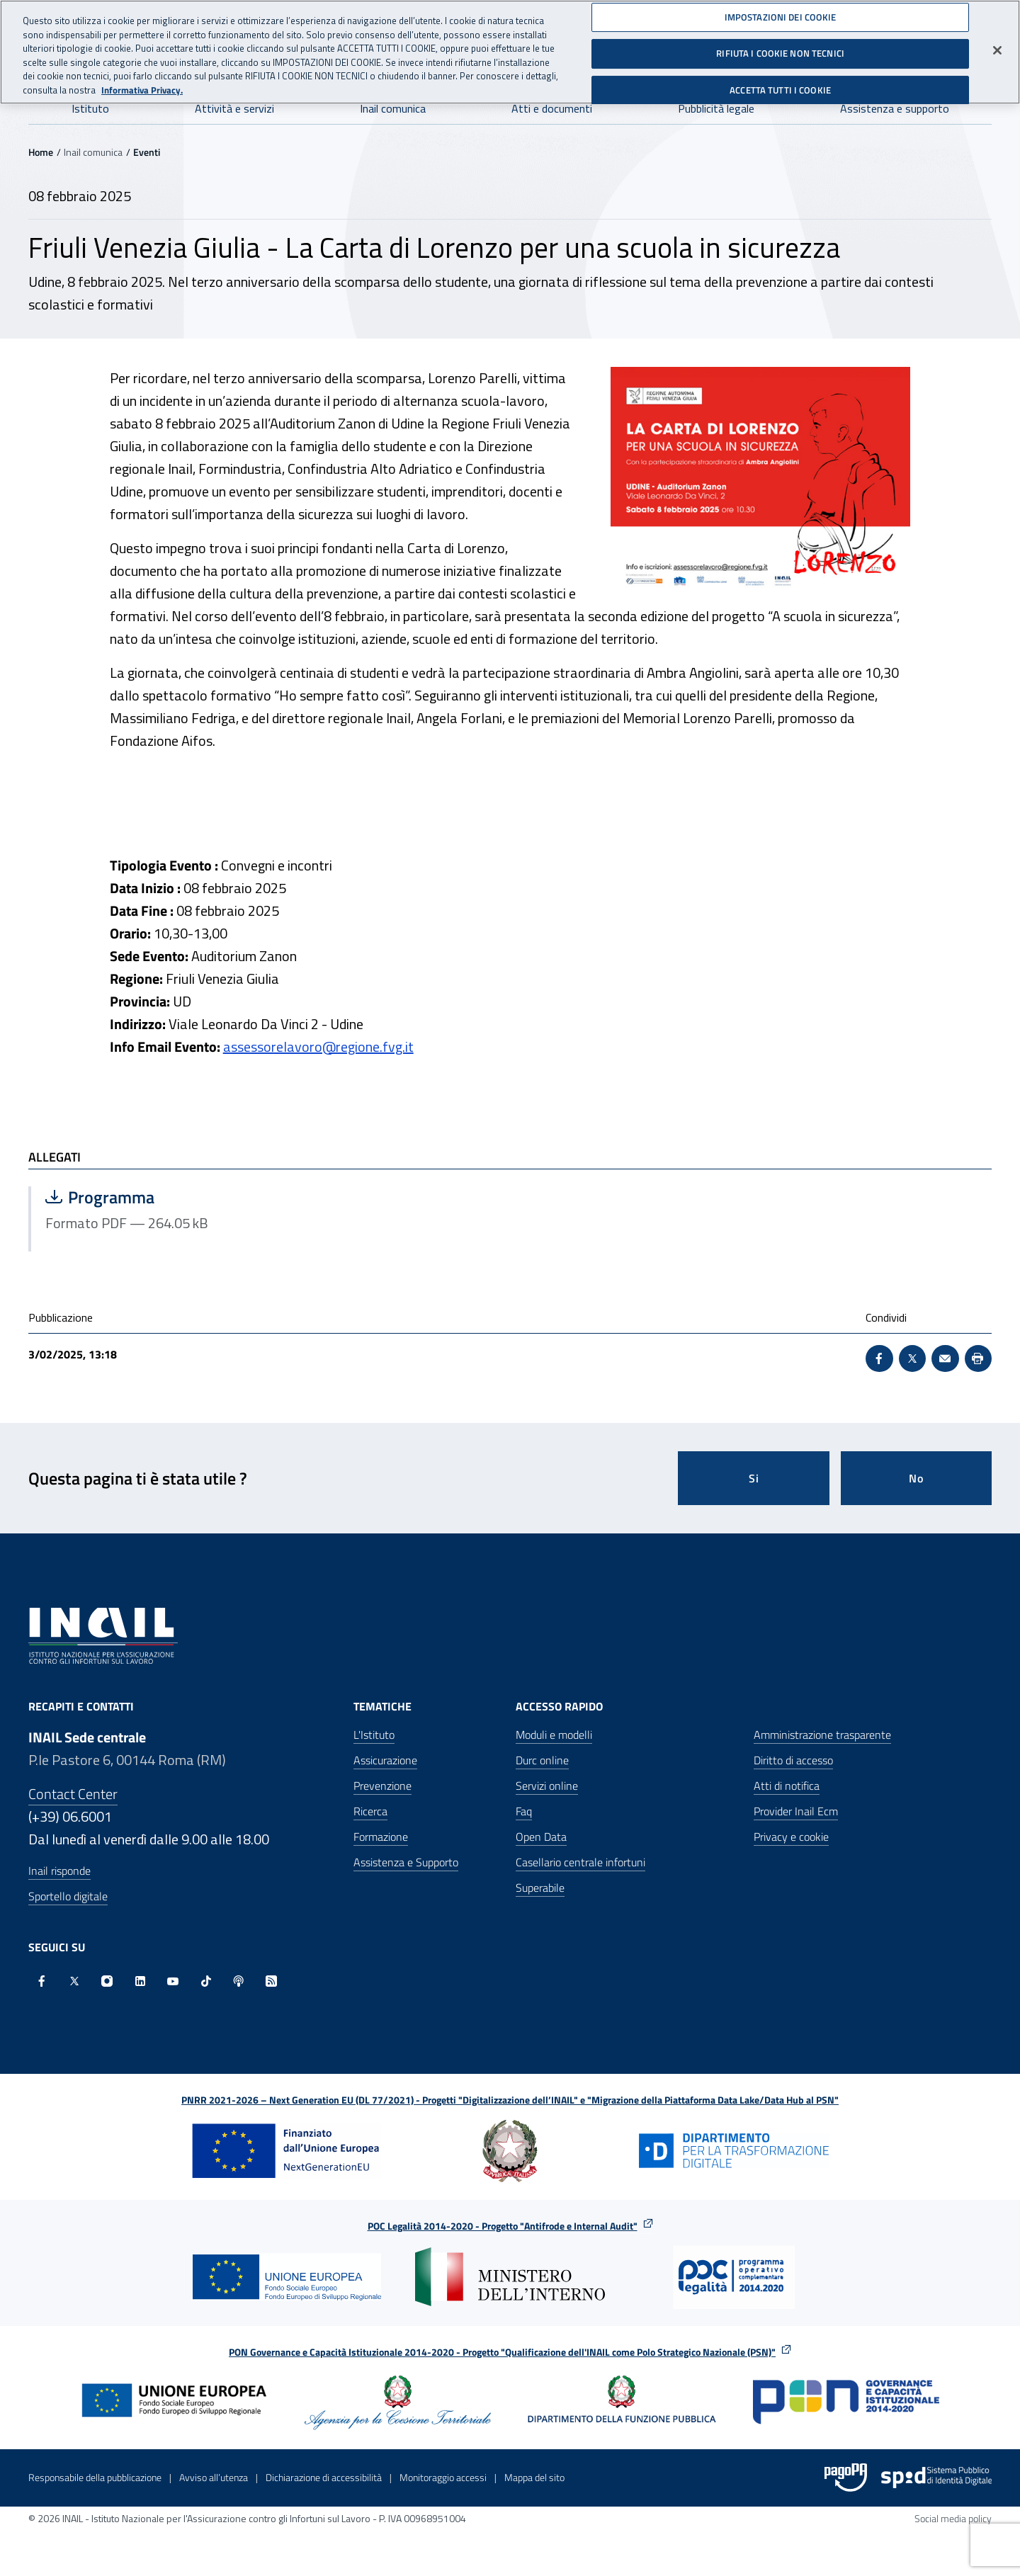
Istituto (90, 108)
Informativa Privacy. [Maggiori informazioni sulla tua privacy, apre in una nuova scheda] (142, 84)
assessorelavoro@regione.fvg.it (318, 1046)
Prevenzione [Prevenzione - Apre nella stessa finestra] (382, 1785)
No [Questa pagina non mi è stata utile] (916, 1478)
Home (40, 151)
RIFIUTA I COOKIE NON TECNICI (780, 48)
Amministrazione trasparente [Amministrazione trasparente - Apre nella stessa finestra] (822, 1734)
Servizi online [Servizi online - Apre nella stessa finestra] (547, 1785)
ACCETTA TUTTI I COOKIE (780, 85)
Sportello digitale (68, 1896)
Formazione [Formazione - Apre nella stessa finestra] (380, 1836)
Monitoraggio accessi (443, 2477)
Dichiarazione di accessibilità (324, 2477)
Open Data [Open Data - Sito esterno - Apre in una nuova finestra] (541, 1836)
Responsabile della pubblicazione (95, 2477)
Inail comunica (393, 108)
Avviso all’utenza (213, 2477)
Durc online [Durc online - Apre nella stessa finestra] (542, 1760)
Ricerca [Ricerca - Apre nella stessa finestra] (370, 1811)
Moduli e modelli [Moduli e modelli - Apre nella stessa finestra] (554, 1734)
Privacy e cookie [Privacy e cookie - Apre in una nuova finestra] (791, 1836)
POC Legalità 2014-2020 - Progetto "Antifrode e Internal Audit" (503, 2225)
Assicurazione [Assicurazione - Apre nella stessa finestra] (385, 1760)
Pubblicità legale (716, 108)
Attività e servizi (234, 108)
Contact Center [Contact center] (73, 1794)
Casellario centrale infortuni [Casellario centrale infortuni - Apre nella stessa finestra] (580, 1862)
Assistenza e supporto (894, 108)
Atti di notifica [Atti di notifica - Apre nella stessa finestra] (787, 1785)
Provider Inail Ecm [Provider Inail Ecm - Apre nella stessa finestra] (796, 1811)
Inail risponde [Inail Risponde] (59, 1870)
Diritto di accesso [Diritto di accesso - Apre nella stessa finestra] (793, 1760)
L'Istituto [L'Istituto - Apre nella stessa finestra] (374, 1734)
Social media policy (953, 2518)
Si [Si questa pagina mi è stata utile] (754, 1478)
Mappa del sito (534, 2477)
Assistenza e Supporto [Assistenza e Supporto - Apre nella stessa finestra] (405, 1862)
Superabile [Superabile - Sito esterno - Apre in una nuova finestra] (540, 1887)
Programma (187, 1197)
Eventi (146, 151)
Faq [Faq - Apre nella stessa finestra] (524, 1811)
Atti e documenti (551, 108)
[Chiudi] (997, 44)
